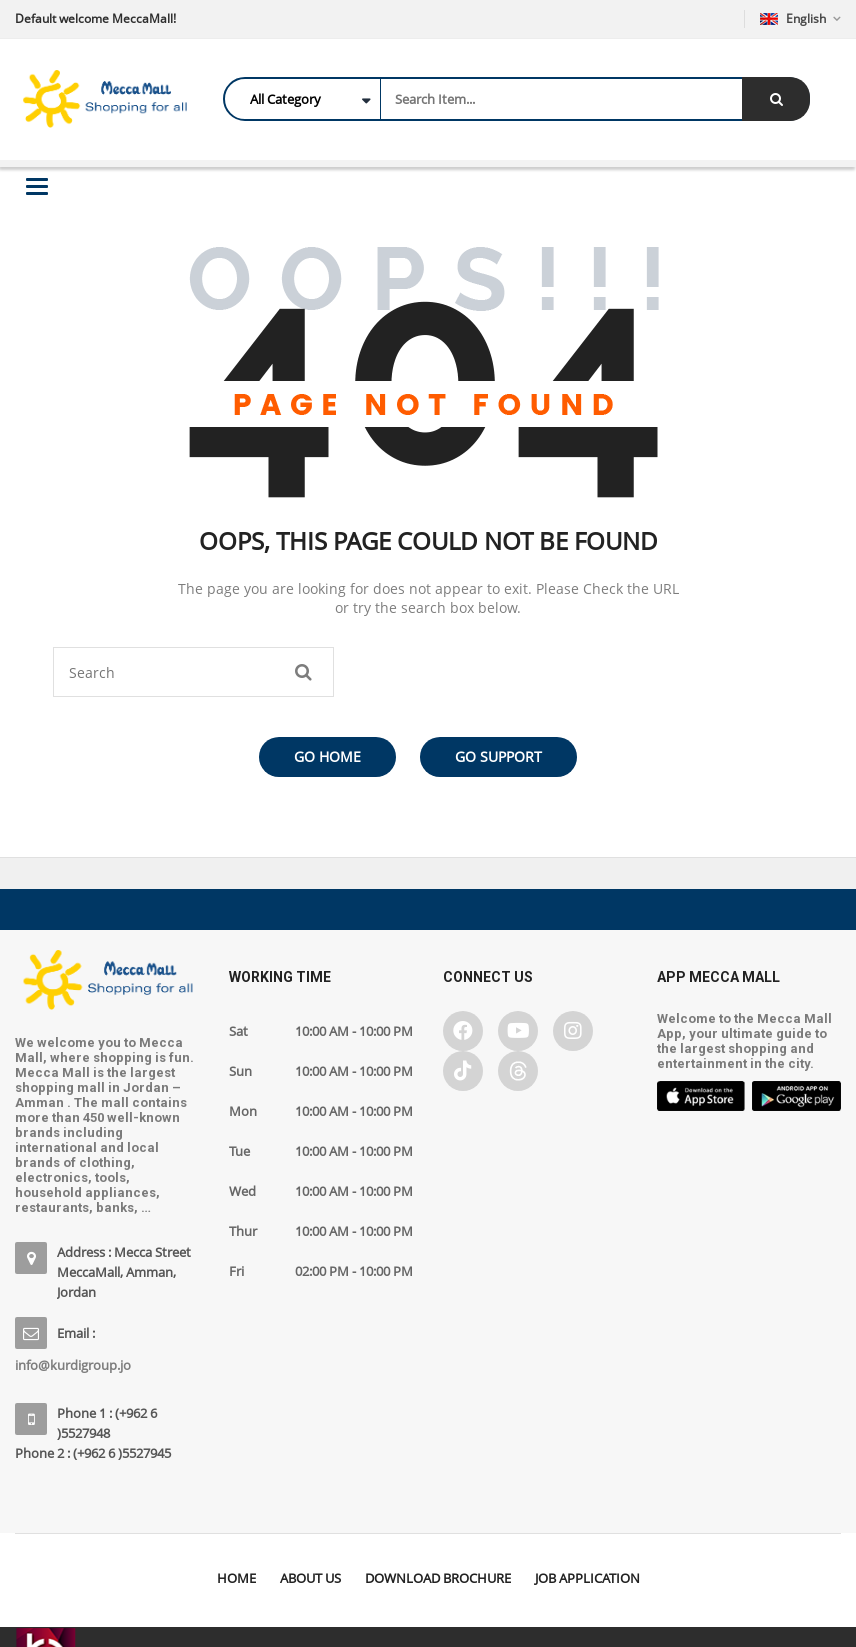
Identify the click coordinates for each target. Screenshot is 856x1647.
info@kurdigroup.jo (73, 1365)
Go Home (327, 756)
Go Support (498, 756)
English (794, 18)
